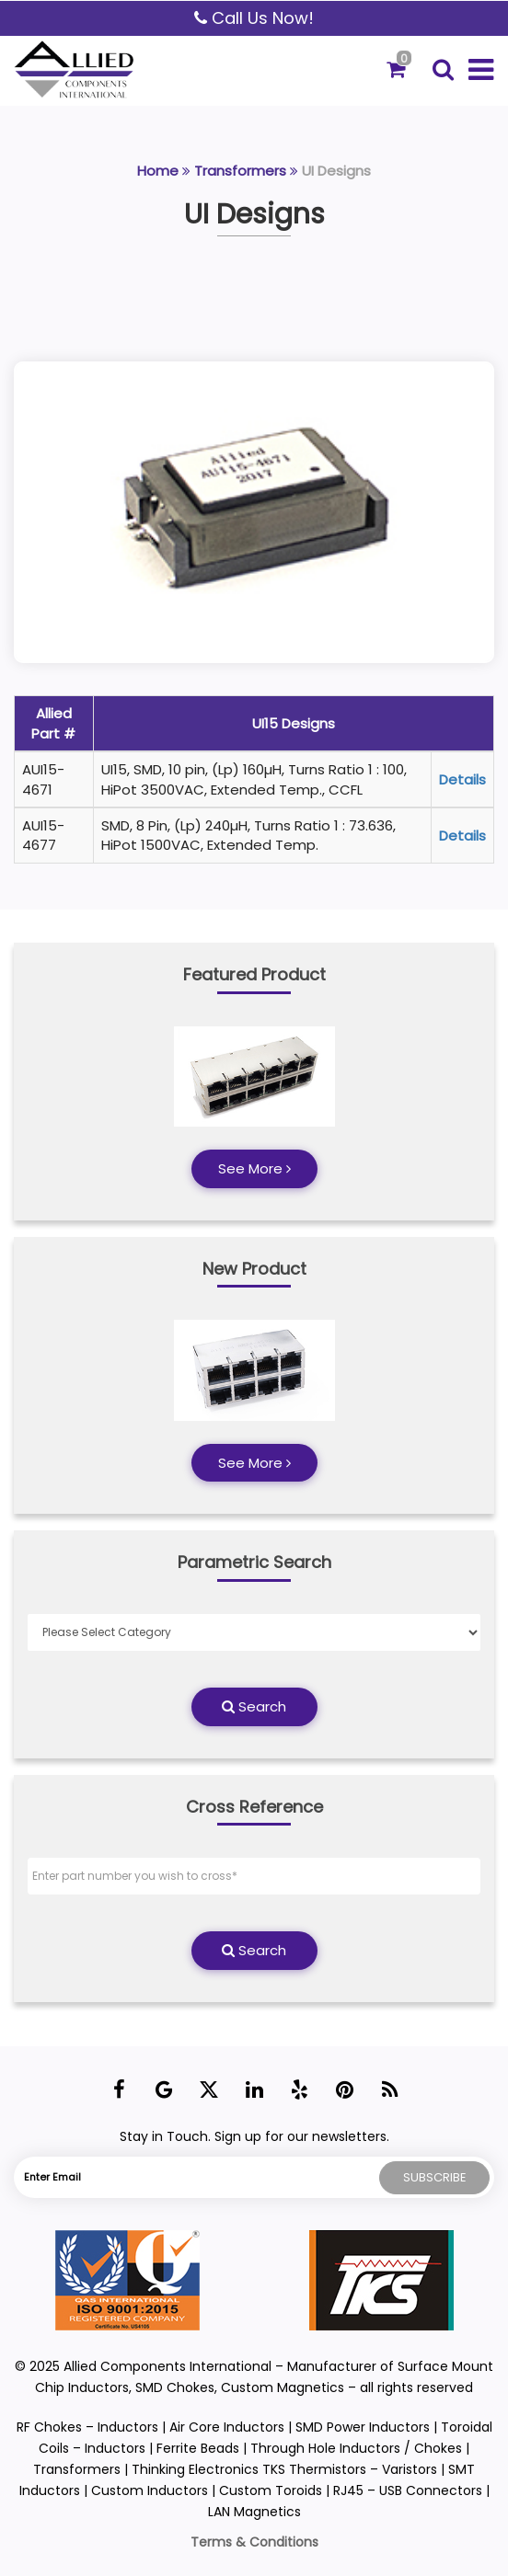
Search (254, 1706)
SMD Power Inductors (362, 2427)
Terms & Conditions (254, 2542)
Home (158, 170)
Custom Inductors (149, 2490)
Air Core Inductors (226, 2427)
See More (254, 1168)
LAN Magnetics (254, 2511)
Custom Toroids (270, 2490)
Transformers (240, 170)
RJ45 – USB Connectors (407, 2490)
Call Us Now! (254, 17)
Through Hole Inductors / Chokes (356, 2448)
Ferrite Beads (197, 2448)
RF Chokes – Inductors (87, 2427)
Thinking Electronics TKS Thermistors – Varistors (286, 2469)
